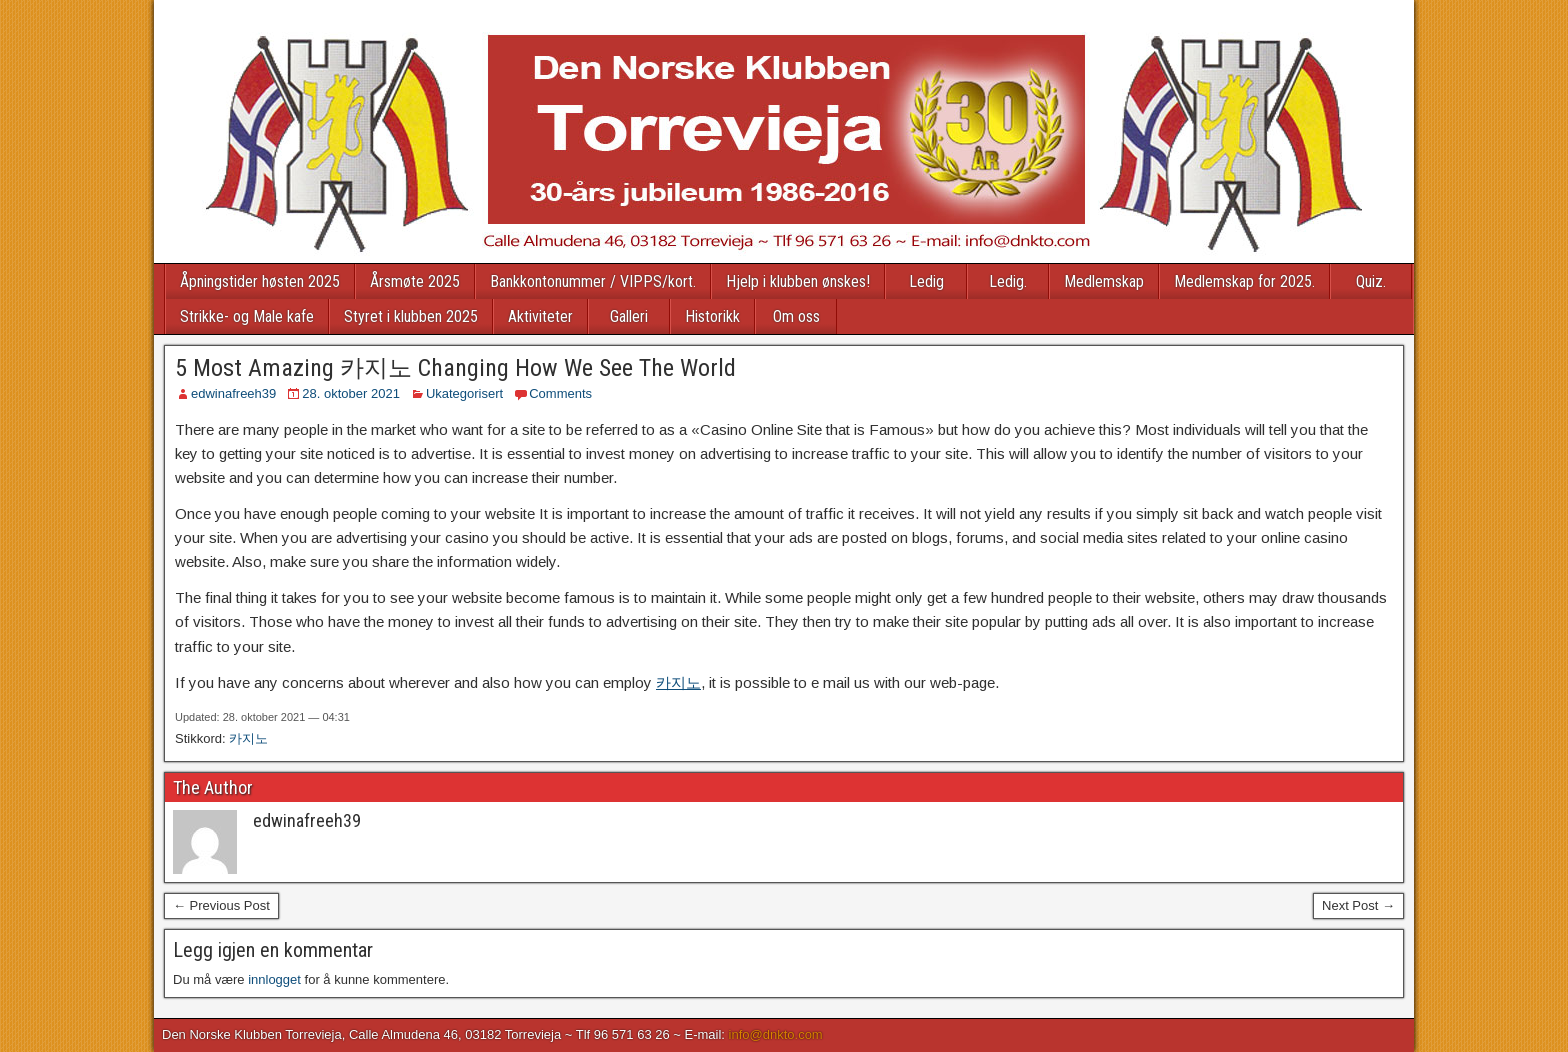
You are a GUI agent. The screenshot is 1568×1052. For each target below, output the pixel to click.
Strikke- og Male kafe (247, 316)
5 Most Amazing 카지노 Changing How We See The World (455, 368)
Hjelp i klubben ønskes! (798, 281)
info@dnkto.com (776, 1034)
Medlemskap (1104, 281)
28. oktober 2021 (351, 393)
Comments (560, 393)
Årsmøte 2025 (415, 281)
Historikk (712, 316)
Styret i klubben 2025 (411, 316)
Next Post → (1358, 905)
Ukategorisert (464, 393)
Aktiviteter (540, 316)
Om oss (796, 316)
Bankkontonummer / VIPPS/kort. (593, 281)
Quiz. (1371, 281)
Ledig (926, 281)
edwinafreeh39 (233, 393)
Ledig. (1008, 281)
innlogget (274, 979)
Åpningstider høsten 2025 (260, 281)
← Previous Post (221, 905)
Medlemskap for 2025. (1244, 281)
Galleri (629, 316)
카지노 (678, 682)
